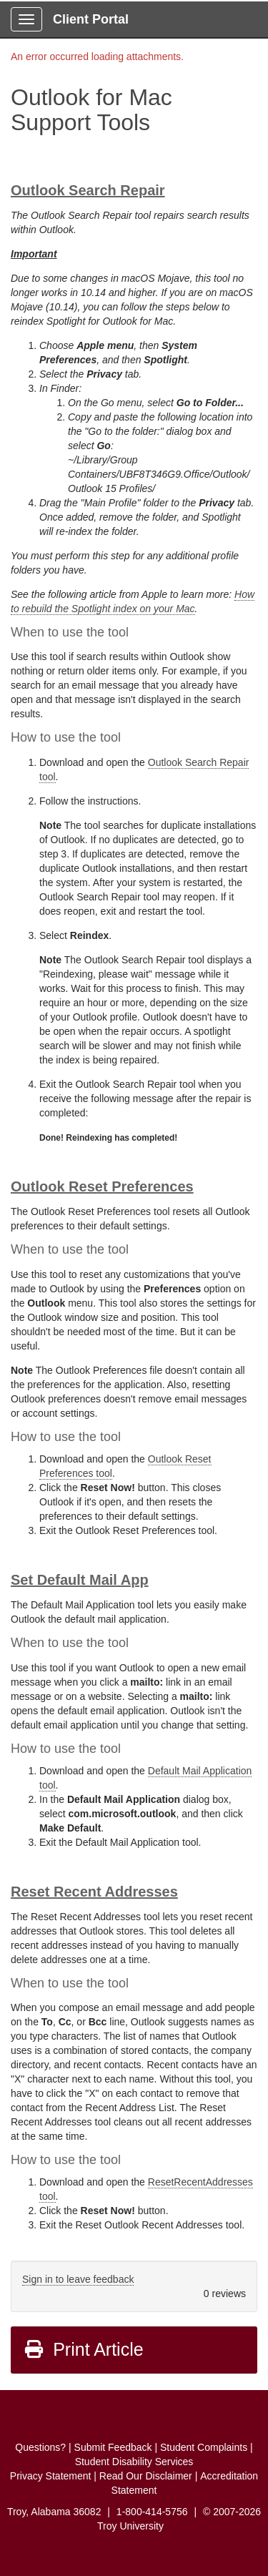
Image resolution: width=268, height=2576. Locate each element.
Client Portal (91, 19)
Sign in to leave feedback (78, 2279)
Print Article (83, 2349)
